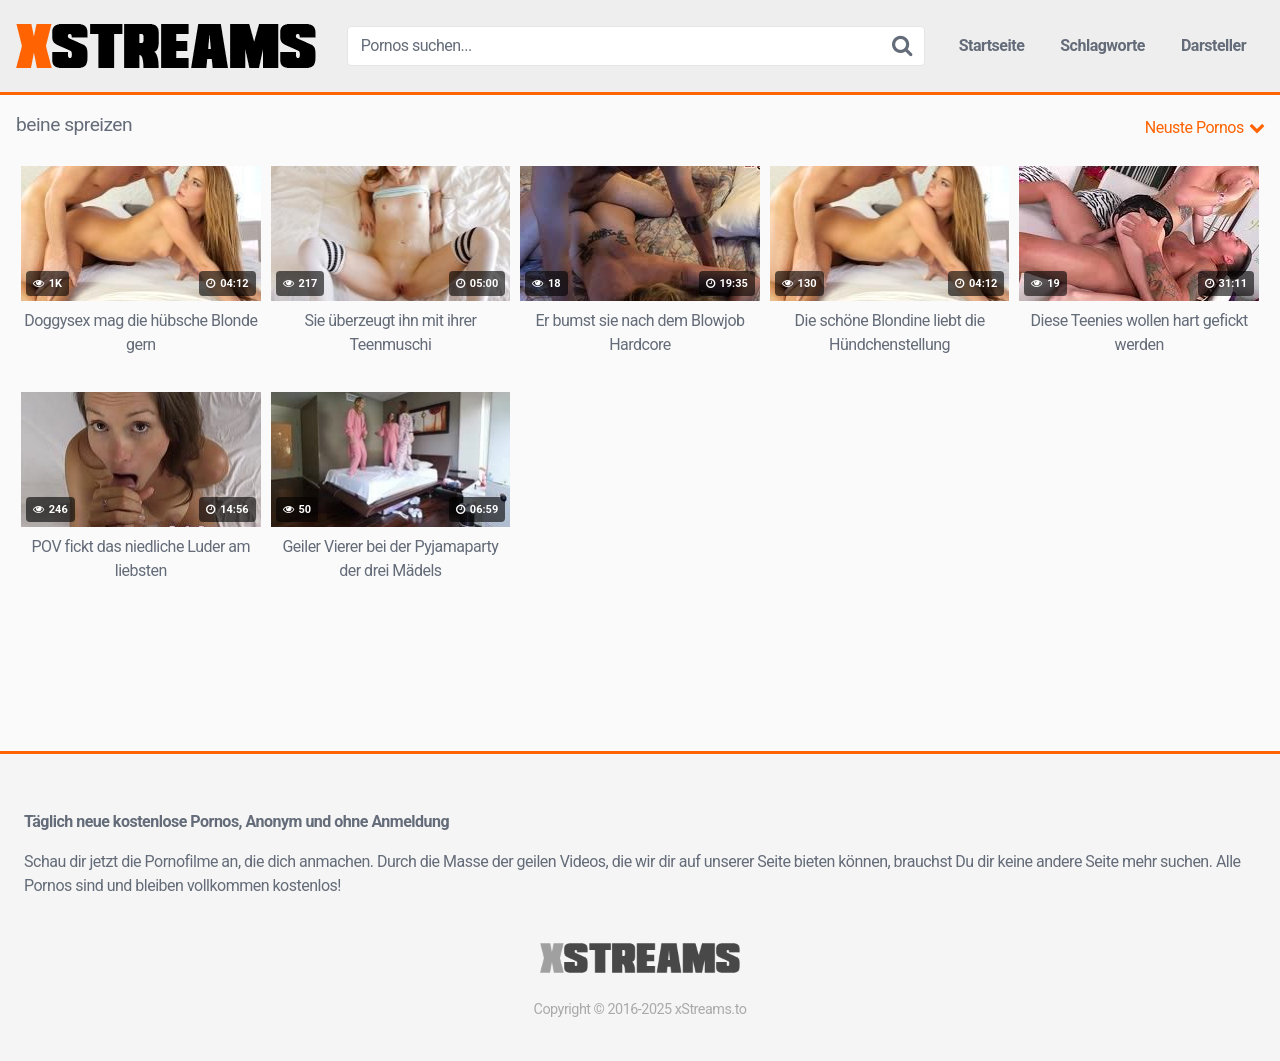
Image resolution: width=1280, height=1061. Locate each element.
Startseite (992, 45)
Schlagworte (1102, 45)
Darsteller (1213, 45)
